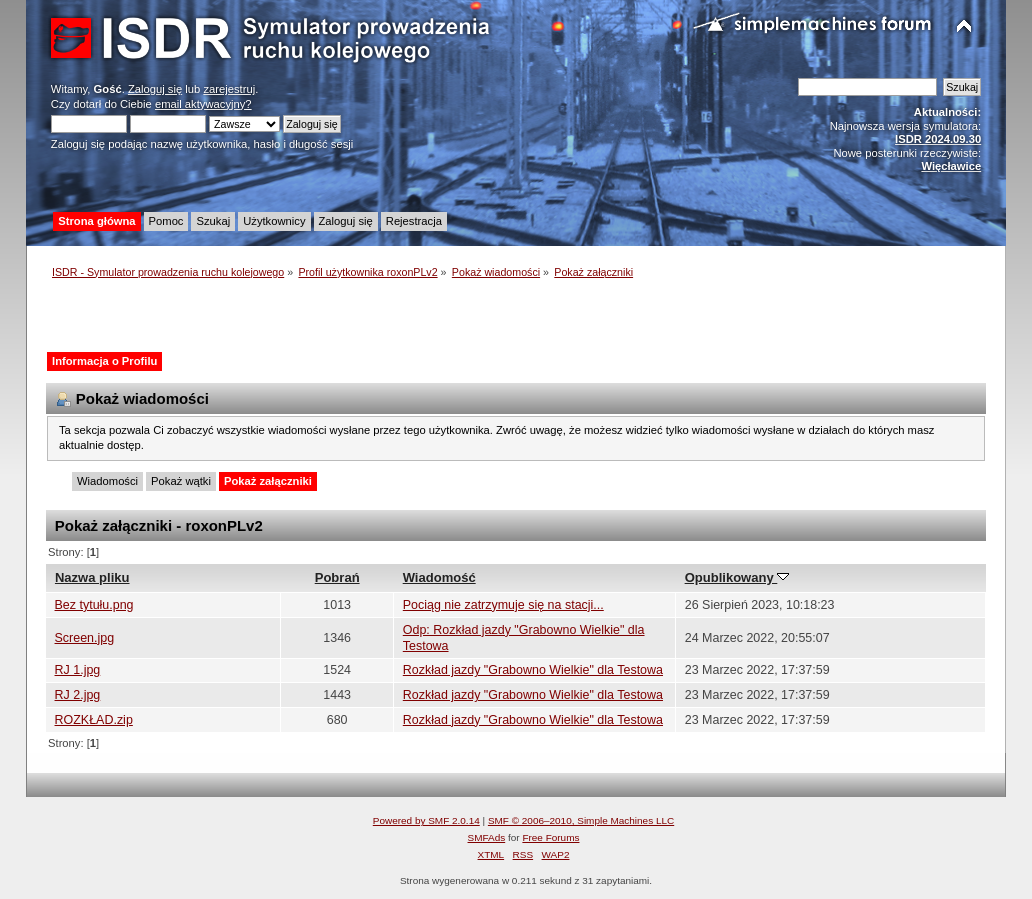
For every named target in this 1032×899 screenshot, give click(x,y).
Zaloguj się (155, 89)
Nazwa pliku (92, 577)
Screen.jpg (85, 638)
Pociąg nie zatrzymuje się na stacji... (503, 605)
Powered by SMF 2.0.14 (426, 820)
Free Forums (550, 837)
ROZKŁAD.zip (94, 720)
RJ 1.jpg (78, 670)
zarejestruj (229, 89)
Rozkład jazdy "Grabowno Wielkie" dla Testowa (533, 670)
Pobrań (337, 577)
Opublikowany (737, 577)
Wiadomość (439, 577)
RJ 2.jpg (78, 695)
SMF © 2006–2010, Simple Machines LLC (581, 820)
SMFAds (487, 837)
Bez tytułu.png (94, 605)
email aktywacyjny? (203, 104)
